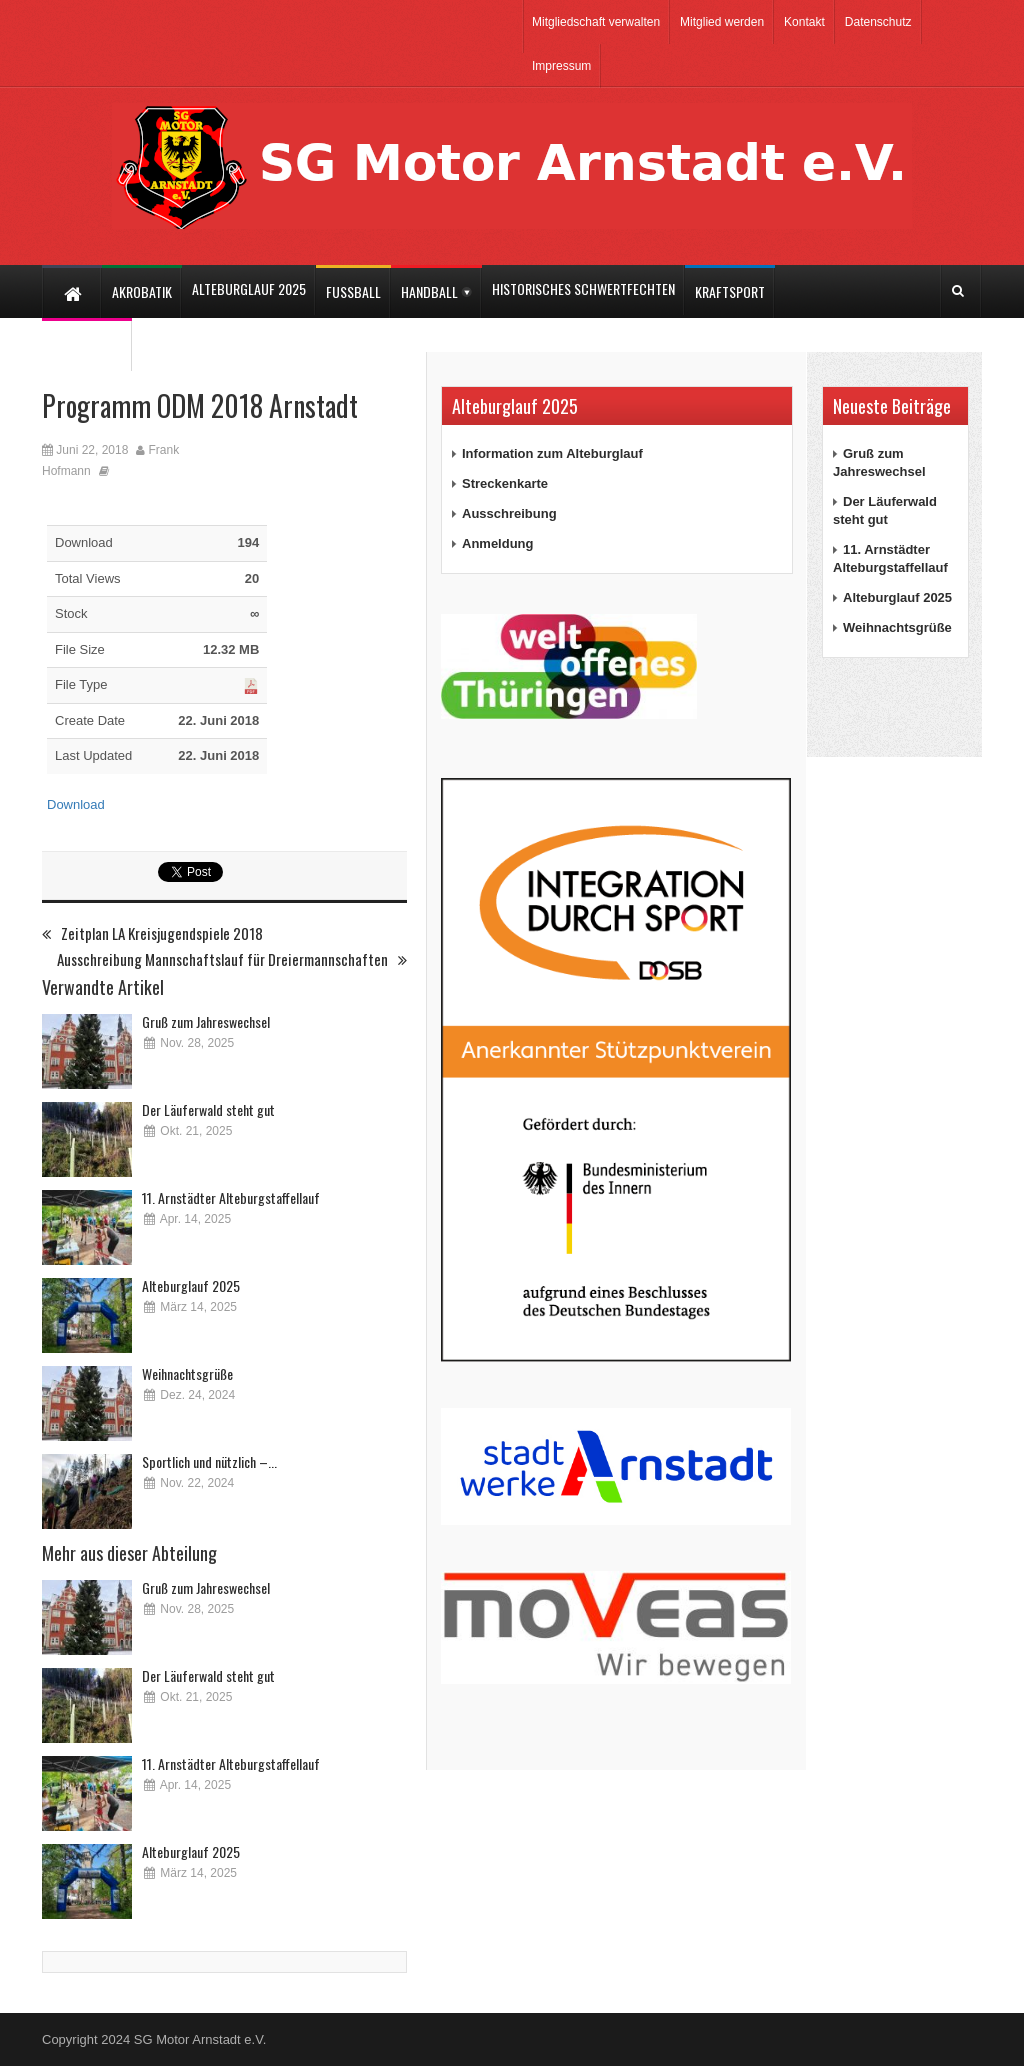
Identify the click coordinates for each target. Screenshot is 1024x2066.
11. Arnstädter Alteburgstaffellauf (231, 1197)
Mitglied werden (722, 22)
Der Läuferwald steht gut (208, 1109)
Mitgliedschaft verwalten (596, 22)
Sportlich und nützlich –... (209, 1461)
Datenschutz (878, 22)
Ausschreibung (509, 513)
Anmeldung (498, 543)
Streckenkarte (505, 483)
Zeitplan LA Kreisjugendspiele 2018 (152, 933)
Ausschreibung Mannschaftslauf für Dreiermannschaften (232, 959)
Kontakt (804, 22)
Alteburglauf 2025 (191, 1285)
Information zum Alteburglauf (552, 453)
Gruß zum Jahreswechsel (206, 1021)
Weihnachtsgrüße (187, 1373)
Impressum (561, 66)
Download (76, 804)
